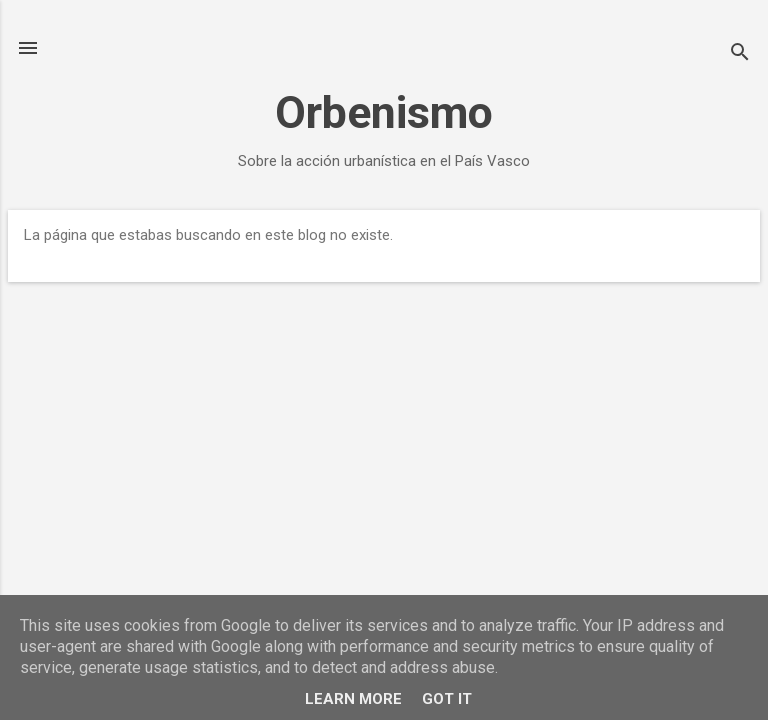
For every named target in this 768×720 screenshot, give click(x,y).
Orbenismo (384, 112)
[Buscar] (740, 54)
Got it (447, 699)
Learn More (353, 699)
